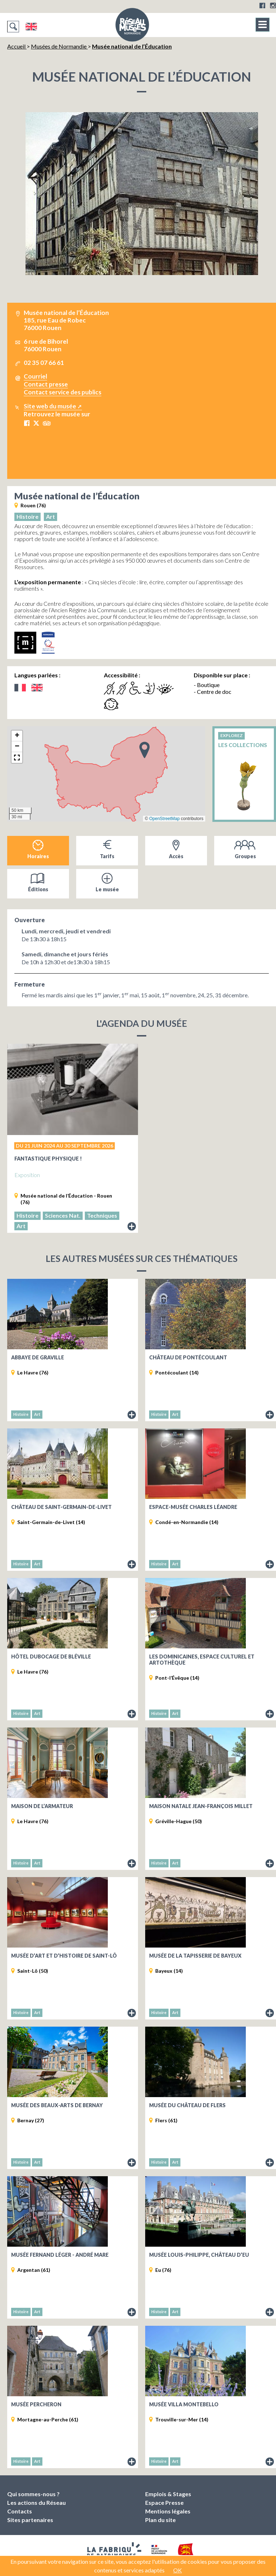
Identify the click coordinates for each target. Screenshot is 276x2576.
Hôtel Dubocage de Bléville (51, 1656)
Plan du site (160, 2519)
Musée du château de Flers (187, 2105)
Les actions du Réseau (36, 2502)
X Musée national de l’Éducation (36, 423)
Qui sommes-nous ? (33, 2493)
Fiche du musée (132, 1415)
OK (177, 2570)
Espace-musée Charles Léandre (193, 1507)
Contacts (19, 2511)
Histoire (27, 516)
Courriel (35, 376)
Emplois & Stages (168, 2493)
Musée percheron (36, 2404)
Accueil (17, 46)
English (31, 27)
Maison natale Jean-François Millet (201, 1806)
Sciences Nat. (62, 1215)
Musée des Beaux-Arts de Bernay (57, 2105)
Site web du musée (50, 406)
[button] (144, 749)
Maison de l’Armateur (42, 1806)
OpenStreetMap (164, 818)
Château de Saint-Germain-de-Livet (61, 1507)
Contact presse (46, 384)
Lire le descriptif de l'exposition (132, 1227)
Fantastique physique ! (48, 1159)
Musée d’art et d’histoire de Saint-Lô (64, 1956)
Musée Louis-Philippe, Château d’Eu (199, 2255)
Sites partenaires (30, 2519)
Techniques (102, 1215)
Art (50, 516)
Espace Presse (164, 2502)
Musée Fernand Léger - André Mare (60, 2255)
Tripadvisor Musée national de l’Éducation (47, 423)
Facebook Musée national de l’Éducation (26, 423)
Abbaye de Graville (37, 1357)
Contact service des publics (62, 392)
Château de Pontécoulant (188, 1357)
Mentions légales (167, 2511)
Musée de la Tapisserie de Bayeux (195, 1956)
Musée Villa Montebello (183, 2404)
